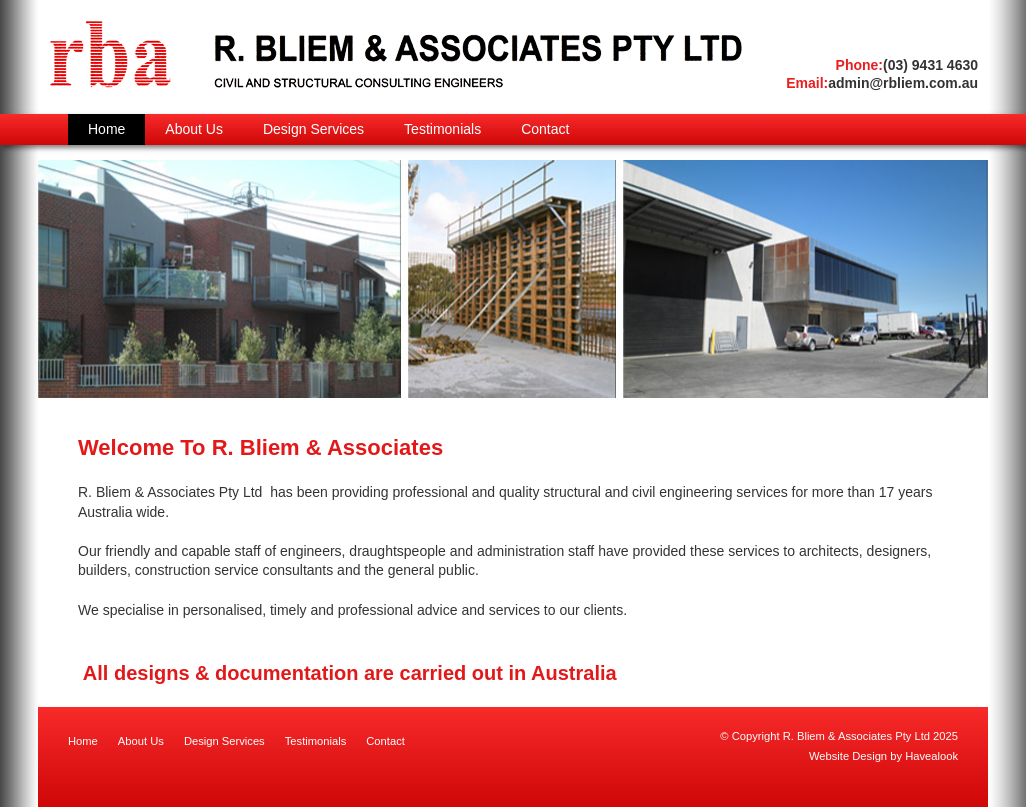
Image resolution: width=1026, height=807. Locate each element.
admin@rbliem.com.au (882, 83)
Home (83, 741)
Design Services (224, 741)
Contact (385, 741)
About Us (141, 741)
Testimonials (316, 741)
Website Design (848, 756)
